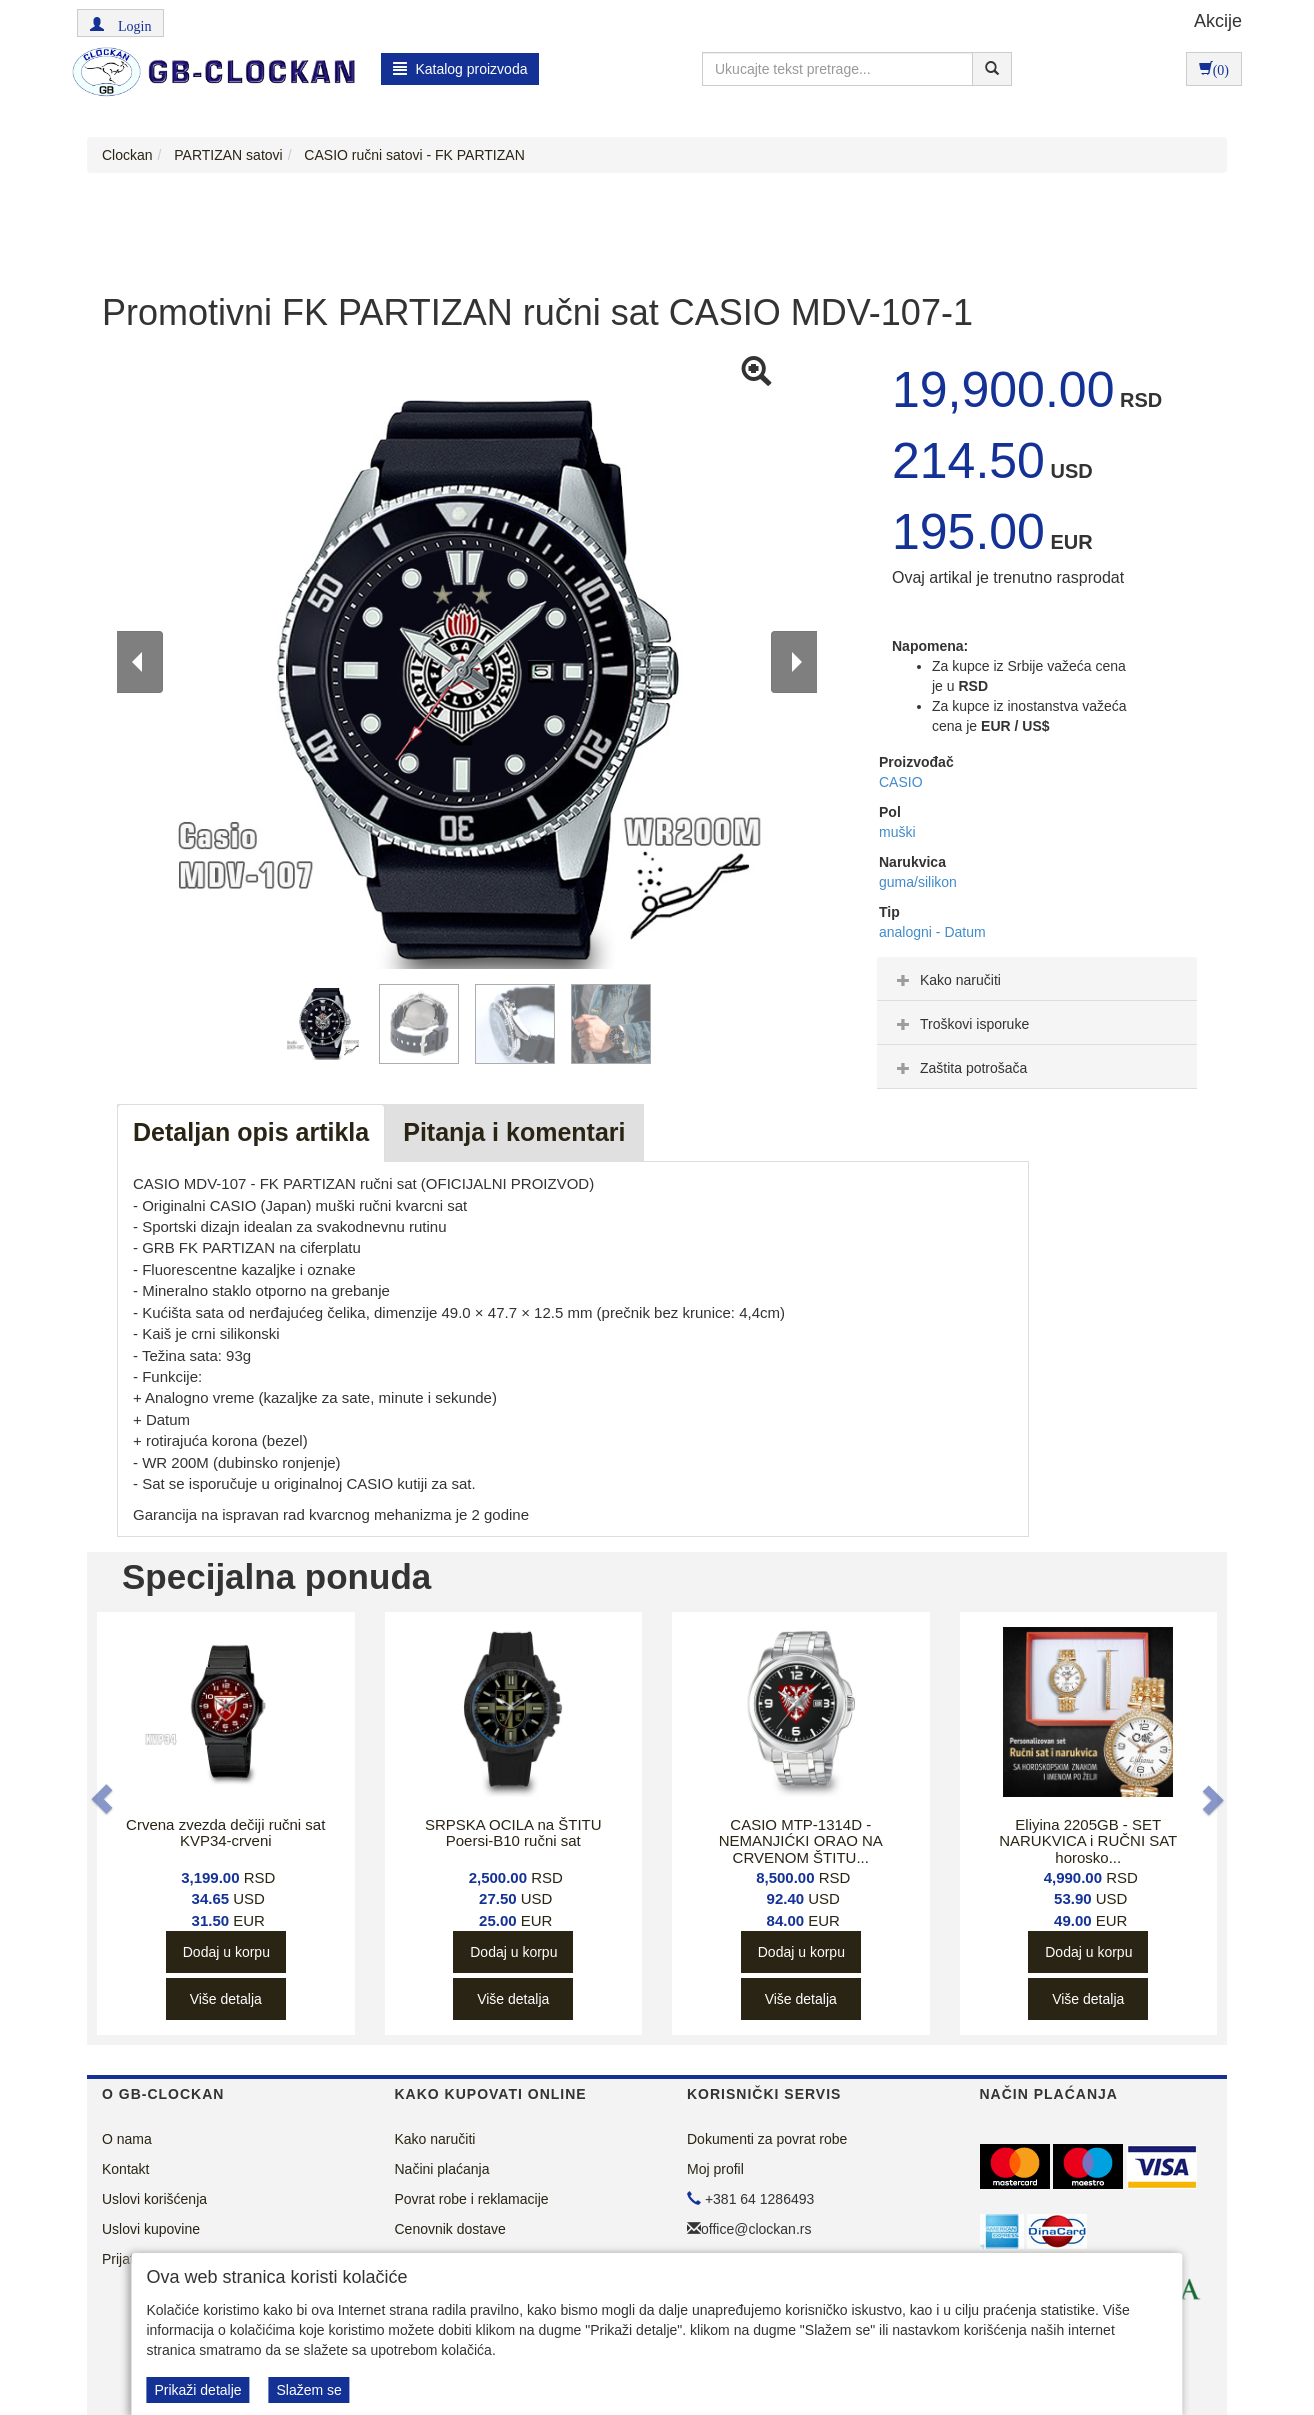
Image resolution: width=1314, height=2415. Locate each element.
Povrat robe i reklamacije (472, 2199)
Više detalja (226, 1999)
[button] (120, 23)
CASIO (901, 782)
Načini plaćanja (442, 2169)
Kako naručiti (946, 980)
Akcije (1218, 21)
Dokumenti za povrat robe (767, 2139)
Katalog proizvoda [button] (460, 69)
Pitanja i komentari (514, 1132)
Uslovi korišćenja (154, 2199)
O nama (127, 2139)
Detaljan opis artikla (251, 1132)
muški (897, 832)
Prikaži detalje (197, 2390)
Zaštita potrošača (959, 1068)
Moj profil (715, 2169)
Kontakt (125, 2169)
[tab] (1037, 979)
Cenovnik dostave (450, 2229)
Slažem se (308, 2390)
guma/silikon (918, 882)
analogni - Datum (932, 932)
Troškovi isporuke (960, 1024)
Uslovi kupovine (151, 2229)
